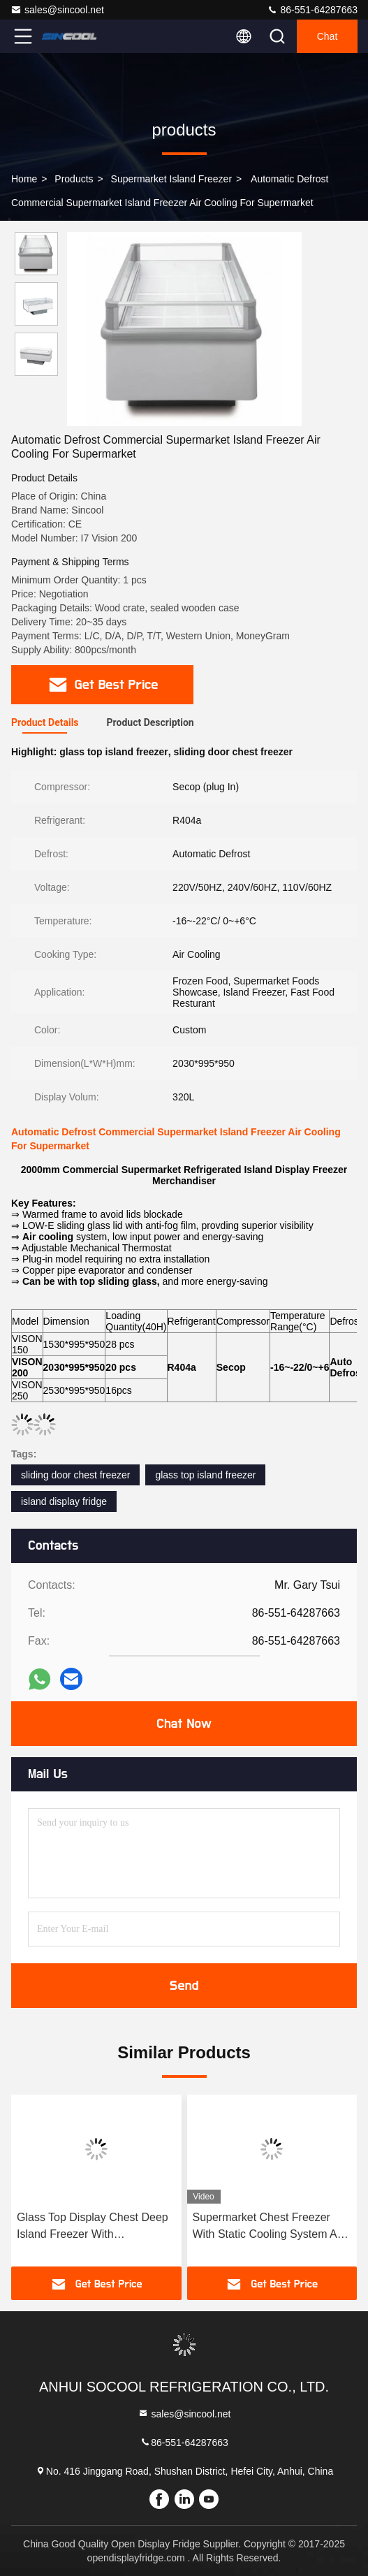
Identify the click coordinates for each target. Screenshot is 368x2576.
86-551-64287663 (312, 9)
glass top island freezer (205, 1474)
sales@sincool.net (57, 9)
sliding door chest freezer (75, 1474)
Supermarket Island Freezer (172, 178)
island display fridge (64, 1501)
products (73, 178)
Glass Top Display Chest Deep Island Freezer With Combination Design (92, 2227)
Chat (327, 36)
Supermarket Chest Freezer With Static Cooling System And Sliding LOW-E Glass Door (271, 2227)
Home (24, 178)
